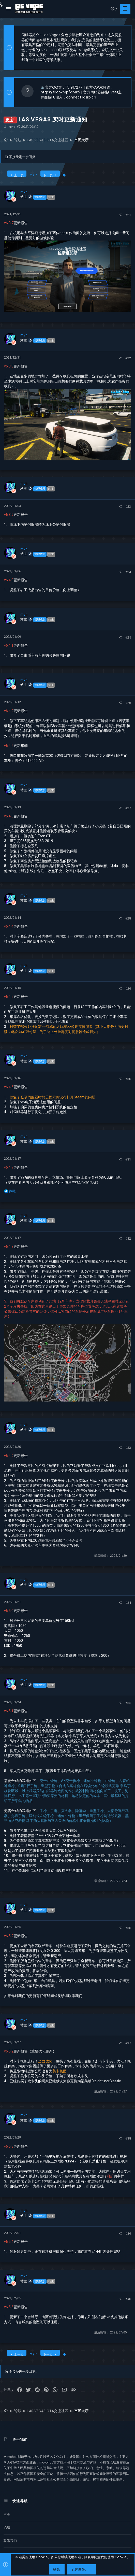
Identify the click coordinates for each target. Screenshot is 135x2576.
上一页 (17, 2354)
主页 (7, 2514)
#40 (128, 2299)
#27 (128, 808)
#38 (128, 2138)
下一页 (50, 175)
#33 (128, 1448)
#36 (128, 1928)
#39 (128, 2233)
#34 (128, 1603)
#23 (128, 506)
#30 (128, 1079)
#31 (128, 1159)
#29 (128, 988)
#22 (128, 358)
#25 (128, 637)
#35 (128, 1703)
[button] (9, 9)
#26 (128, 703)
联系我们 (10, 2541)
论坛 (7, 2527)
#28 (128, 918)
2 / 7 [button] (33, 175)
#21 (128, 215)
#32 (128, 1238)
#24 (128, 572)
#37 (128, 2043)
